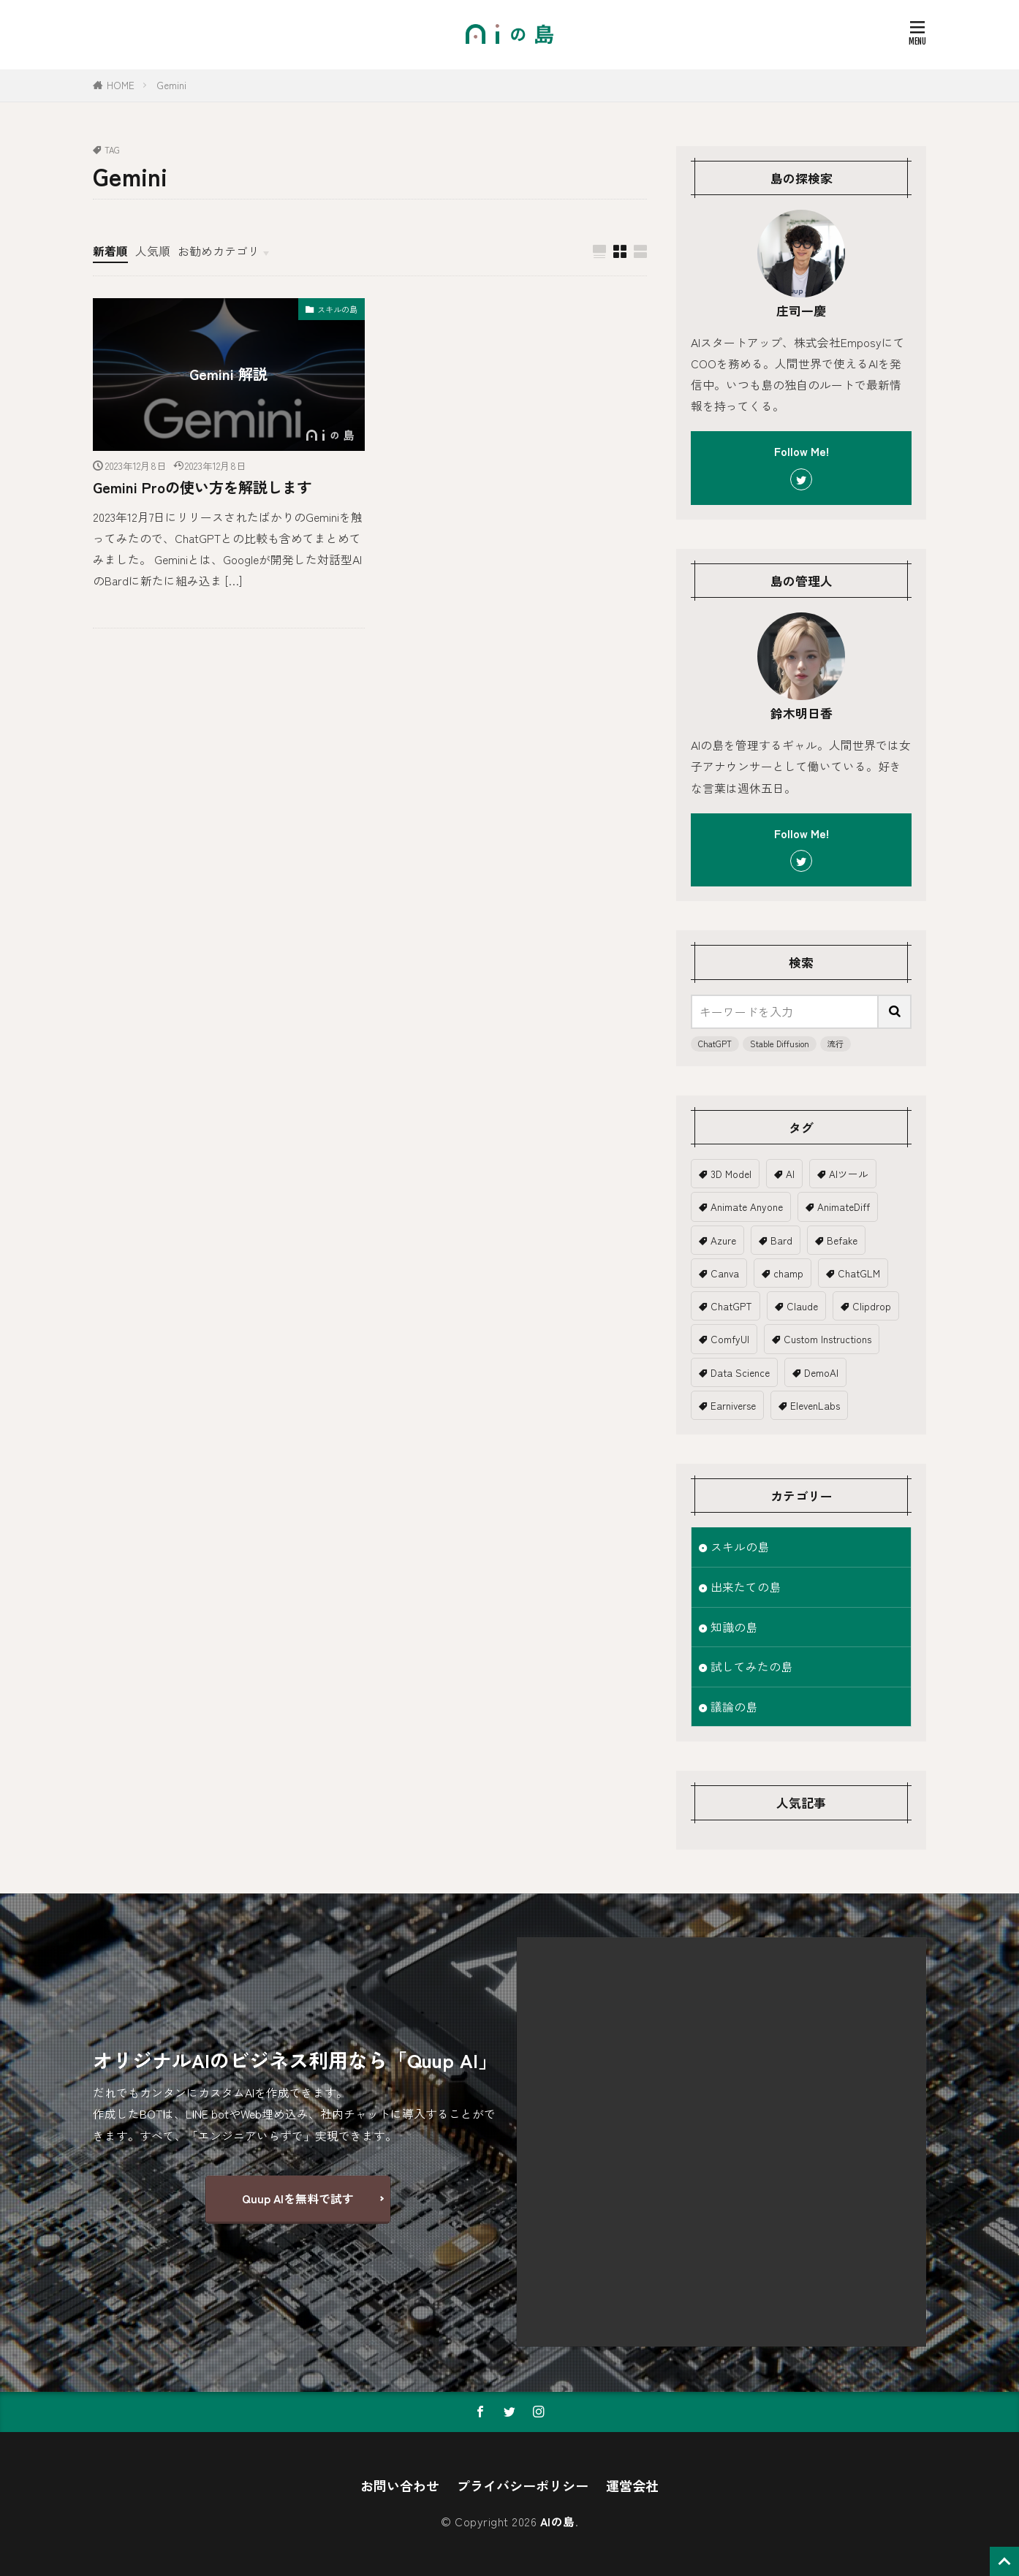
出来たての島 (746, 1586)
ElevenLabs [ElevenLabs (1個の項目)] (815, 1405)
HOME (121, 84)
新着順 (110, 251)
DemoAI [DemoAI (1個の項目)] (821, 1372)
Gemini (171, 84)
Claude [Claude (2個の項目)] (802, 1306)
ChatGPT (715, 1043)
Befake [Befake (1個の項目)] (842, 1240)
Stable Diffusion (779, 1043)
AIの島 (557, 2521)
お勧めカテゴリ (219, 251)
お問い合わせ (399, 2485)
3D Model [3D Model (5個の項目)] (731, 1173)
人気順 (152, 251)
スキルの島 (337, 309)
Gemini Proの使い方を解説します (202, 487)
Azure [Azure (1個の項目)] (723, 1240)
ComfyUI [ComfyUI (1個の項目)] (730, 1338)
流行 (835, 1043)
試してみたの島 (751, 1666)
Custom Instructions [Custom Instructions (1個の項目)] (827, 1338)
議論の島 (734, 1706)
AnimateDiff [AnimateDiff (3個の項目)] (843, 1206)
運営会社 (632, 2485)
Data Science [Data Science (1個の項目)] (740, 1372)
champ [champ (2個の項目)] (788, 1273)
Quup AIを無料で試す (298, 2198)
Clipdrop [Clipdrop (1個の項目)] (871, 1306)
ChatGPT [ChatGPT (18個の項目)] (731, 1306)
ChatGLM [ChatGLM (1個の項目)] (859, 1273)
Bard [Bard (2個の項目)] (781, 1240)
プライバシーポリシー (522, 2485)
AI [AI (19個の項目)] (790, 1173)
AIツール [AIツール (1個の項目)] (848, 1173)
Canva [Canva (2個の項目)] (725, 1273)
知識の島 (734, 1627)
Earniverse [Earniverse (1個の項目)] (733, 1405)
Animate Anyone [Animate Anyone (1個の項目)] (747, 1206)
